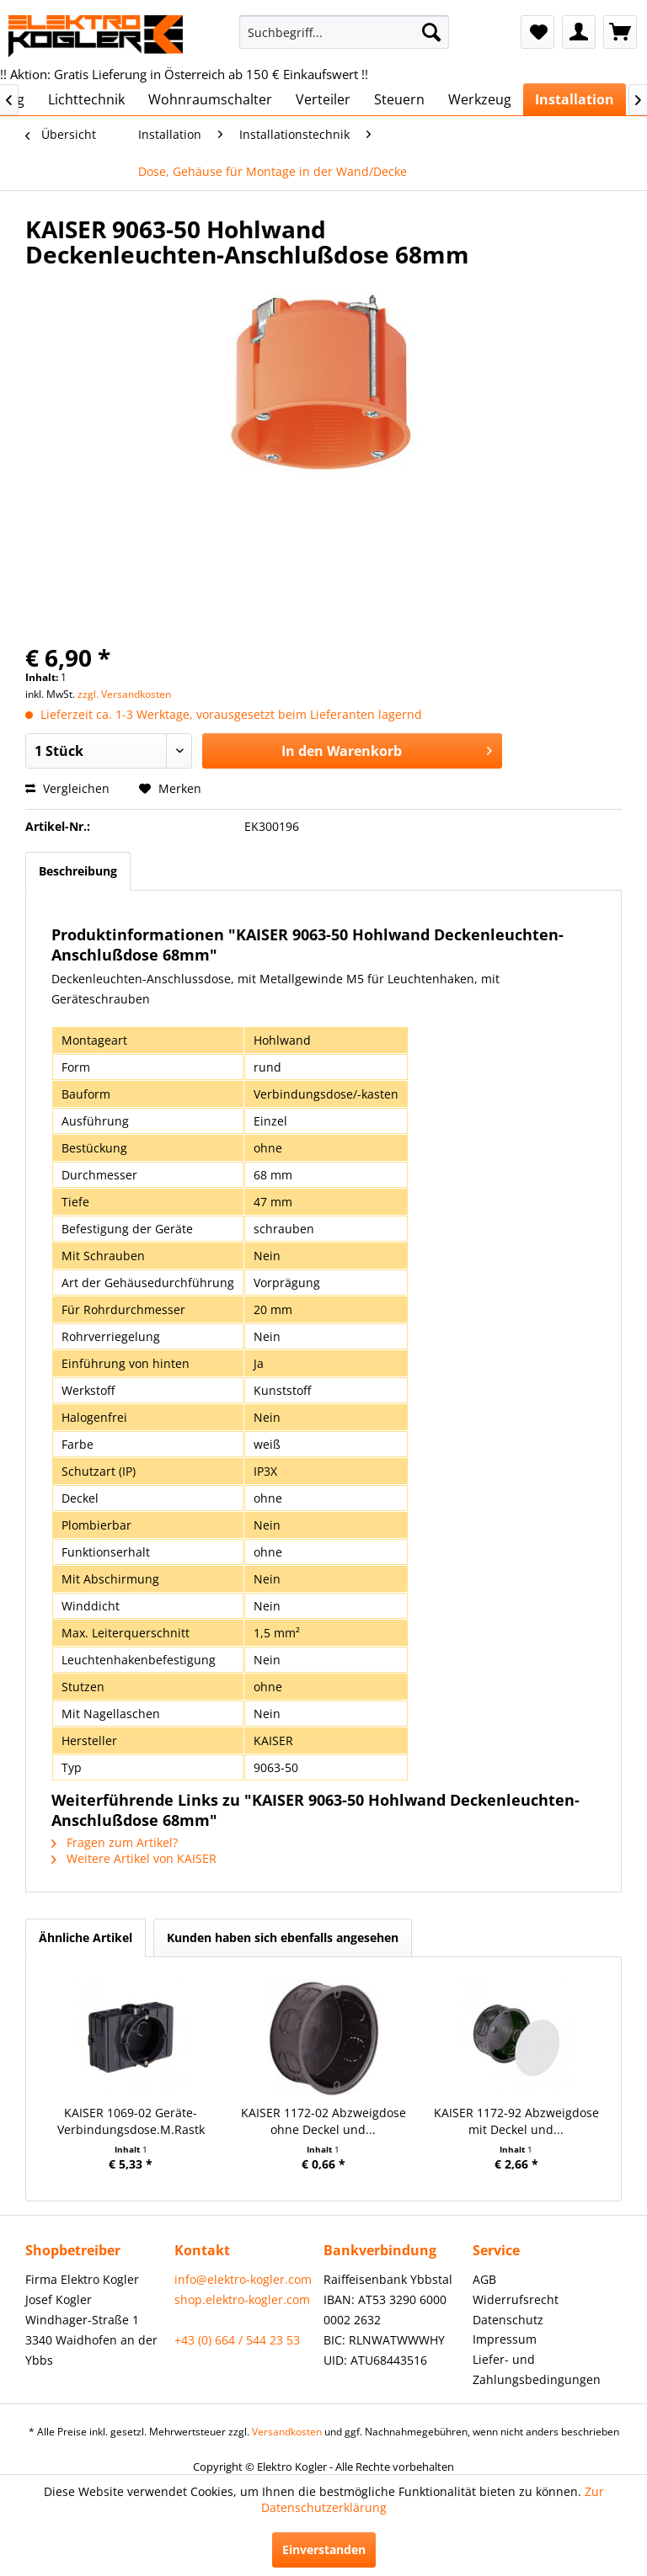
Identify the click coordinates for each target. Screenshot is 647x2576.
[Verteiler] (323, 99)
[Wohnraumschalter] (210, 99)
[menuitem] (344, 32)
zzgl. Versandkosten (124, 694)
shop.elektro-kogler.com (242, 2299)
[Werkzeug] (479, 99)
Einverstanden (324, 2549)
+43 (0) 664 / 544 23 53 (237, 2340)
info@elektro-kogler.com (243, 2279)
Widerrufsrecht (516, 2299)
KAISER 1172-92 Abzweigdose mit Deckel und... (516, 2121)
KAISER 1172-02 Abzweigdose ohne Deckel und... (323, 2121)
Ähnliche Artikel (85, 1937)
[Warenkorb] (620, 32)
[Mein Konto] (579, 32)
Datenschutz (508, 2320)
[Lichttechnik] (86, 99)
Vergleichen (67, 788)
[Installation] (574, 99)
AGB (484, 2279)
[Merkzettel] (537, 32)
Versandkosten (287, 2431)
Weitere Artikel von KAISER (134, 1858)
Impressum (505, 2339)
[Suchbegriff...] (344, 32)
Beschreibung (78, 871)
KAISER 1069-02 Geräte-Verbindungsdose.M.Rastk (131, 2121)
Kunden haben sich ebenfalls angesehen (282, 1937)
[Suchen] (431, 32)
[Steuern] (399, 99)
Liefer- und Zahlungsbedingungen (537, 2369)
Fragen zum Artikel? (114, 1842)
